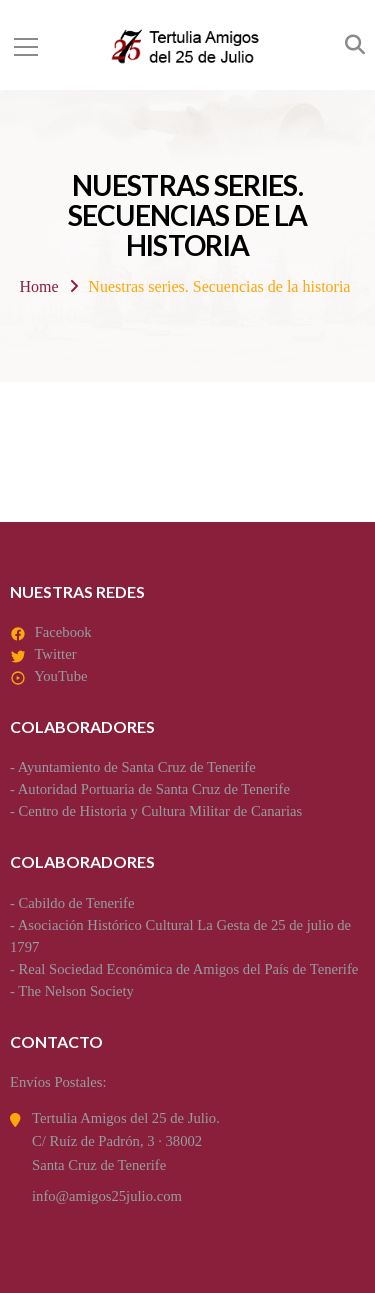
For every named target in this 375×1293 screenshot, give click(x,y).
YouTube (60, 676)
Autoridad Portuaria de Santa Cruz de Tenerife (154, 789)
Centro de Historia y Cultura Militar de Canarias (161, 811)
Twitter (55, 654)
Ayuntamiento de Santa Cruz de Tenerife (137, 767)
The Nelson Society (76, 991)
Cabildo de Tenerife (77, 903)
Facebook (63, 632)
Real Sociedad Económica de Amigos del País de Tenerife (189, 969)
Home (39, 286)
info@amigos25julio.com (107, 1196)
